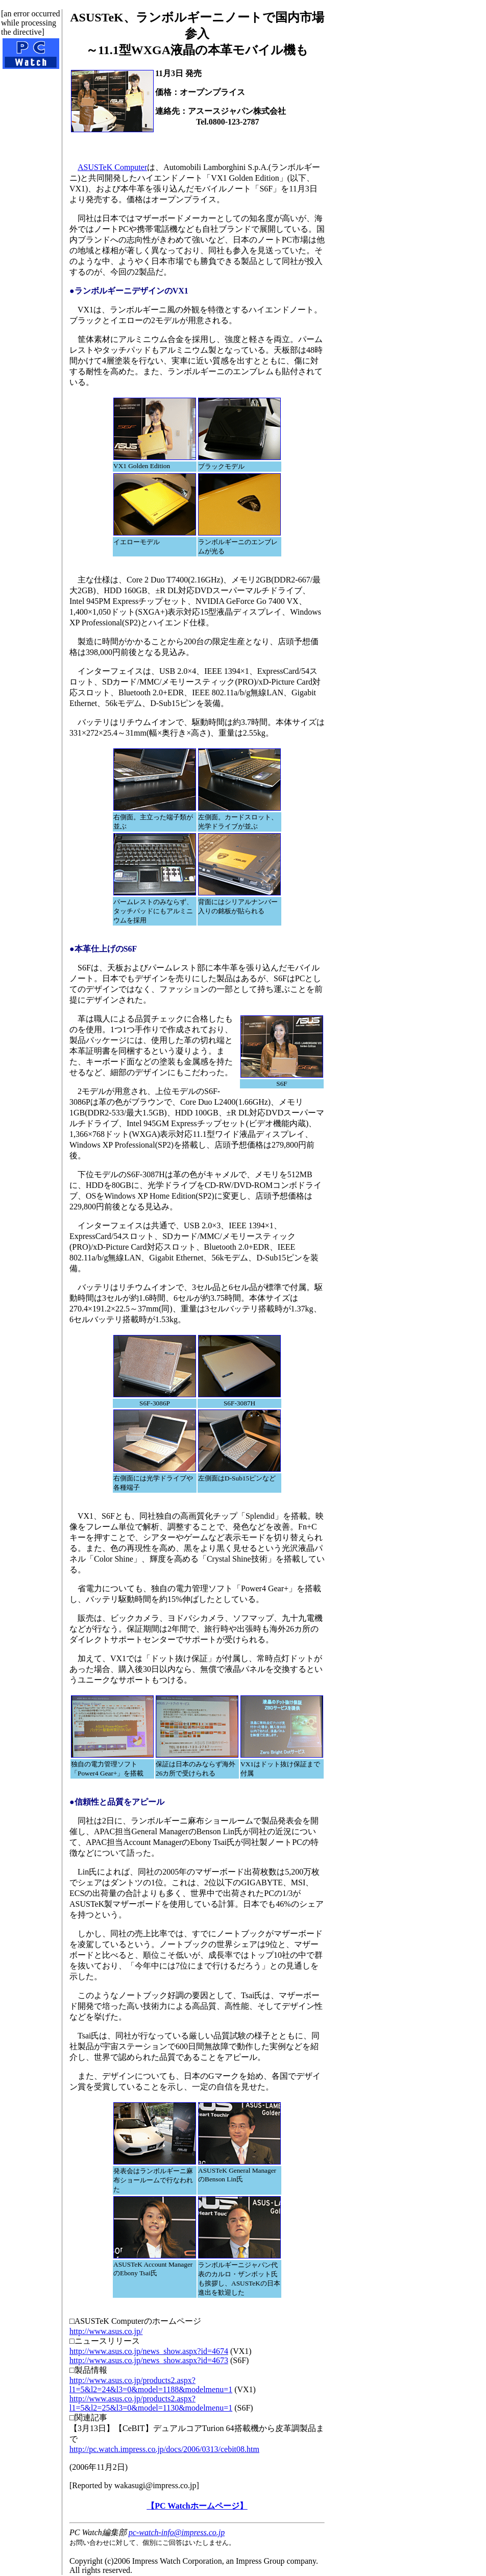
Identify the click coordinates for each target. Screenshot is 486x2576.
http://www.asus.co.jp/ (105, 2331)
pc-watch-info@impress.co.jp (177, 2532)
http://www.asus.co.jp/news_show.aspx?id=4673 (148, 2360)
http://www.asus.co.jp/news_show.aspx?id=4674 (148, 2351)
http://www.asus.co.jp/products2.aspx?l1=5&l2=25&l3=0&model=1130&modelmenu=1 (150, 2403)
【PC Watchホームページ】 (197, 2505)
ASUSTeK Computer (112, 167)
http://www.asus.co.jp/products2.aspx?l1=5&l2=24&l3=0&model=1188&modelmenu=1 (150, 2385)
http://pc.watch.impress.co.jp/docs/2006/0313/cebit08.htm (164, 2449)
